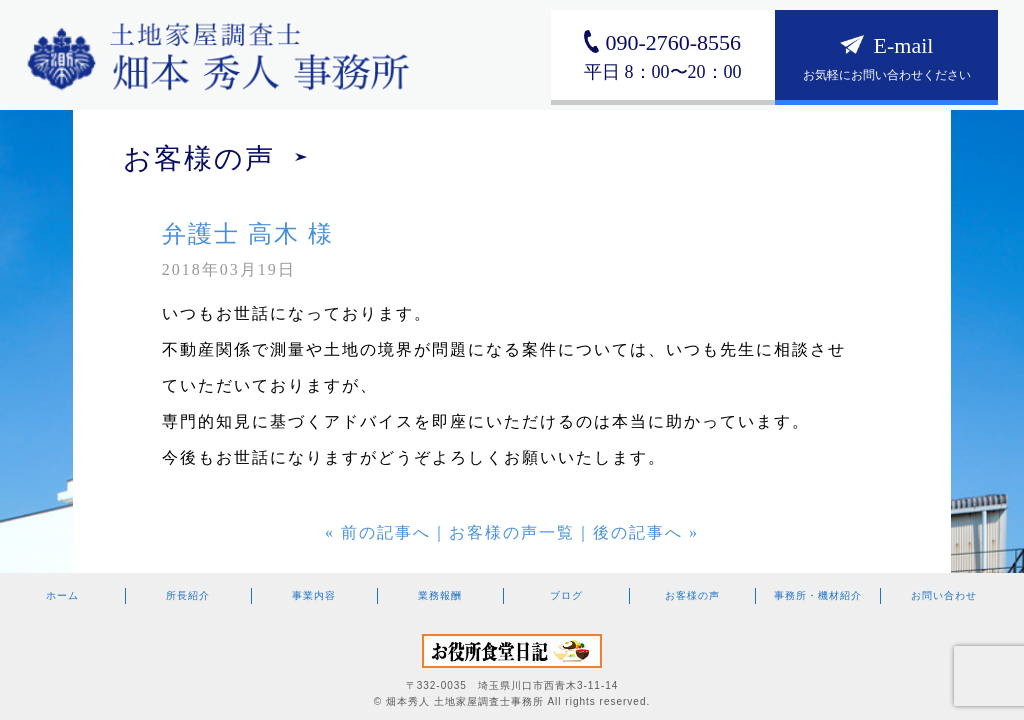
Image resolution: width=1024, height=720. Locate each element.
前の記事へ (386, 532)
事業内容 (314, 595)
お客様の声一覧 (512, 532)
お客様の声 (692, 595)
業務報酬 (440, 595)
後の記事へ (638, 532)
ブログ (566, 595)
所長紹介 (188, 595)
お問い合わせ (944, 595)
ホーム (62, 595)
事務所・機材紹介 (818, 595)
